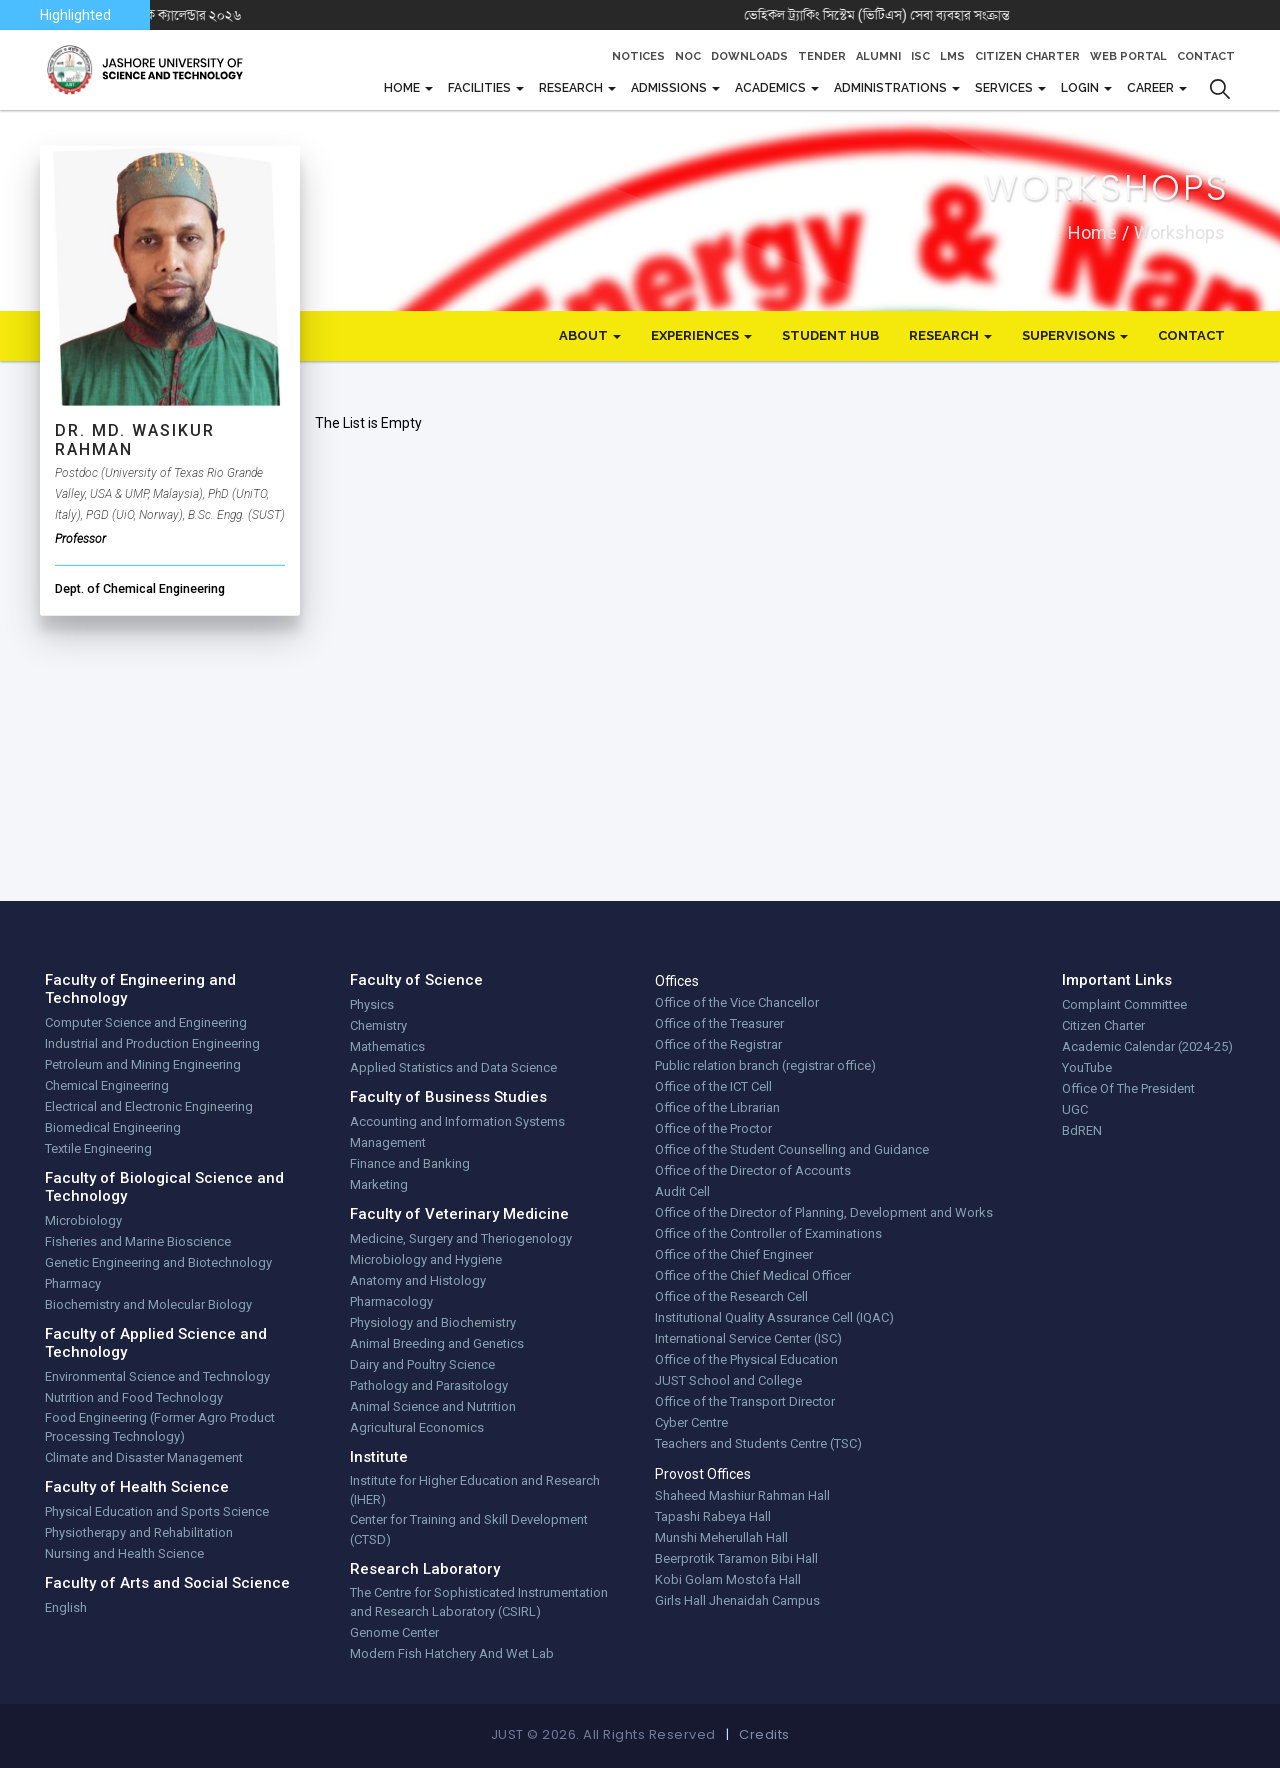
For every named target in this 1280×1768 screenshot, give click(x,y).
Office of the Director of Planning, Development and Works (824, 1212)
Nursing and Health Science (124, 1553)
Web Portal (1128, 56)
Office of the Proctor (713, 1128)
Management (388, 1142)
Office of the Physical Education (746, 1359)
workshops (1179, 231)
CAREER (1152, 88)
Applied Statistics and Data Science (453, 1067)
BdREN (1082, 1130)
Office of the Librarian (717, 1107)
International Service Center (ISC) (748, 1338)
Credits (764, 1734)
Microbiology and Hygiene (426, 1259)
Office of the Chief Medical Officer (753, 1275)
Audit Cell (682, 1191)
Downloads (749, 56)
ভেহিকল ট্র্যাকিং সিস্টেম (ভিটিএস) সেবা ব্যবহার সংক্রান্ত (912, 15)
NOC (688, 56)
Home (1092, 231)
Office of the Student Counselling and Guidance (792, 1149)
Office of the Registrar (718, 1044)
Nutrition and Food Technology (134, 1397)
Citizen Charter (1027, 56)
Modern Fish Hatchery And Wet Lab (452, 1653)
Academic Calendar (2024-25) (1147, 1046)
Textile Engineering (98, 1148)
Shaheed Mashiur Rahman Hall (742, 1495)
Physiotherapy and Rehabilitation (139, 1532)
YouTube (1087, 1067)
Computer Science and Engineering (146, 1022)
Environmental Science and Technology (157, 1376)
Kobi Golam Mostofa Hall (728, 1579)
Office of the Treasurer (719, 1023)
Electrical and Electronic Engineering (149, 1106)
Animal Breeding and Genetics (437, 1343)
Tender (822, 56)
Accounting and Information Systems (457, 1121)
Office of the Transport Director (745, 1401)
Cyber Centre (691, 1422)
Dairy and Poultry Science (422, 1364)
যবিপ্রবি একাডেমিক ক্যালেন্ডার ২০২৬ (189, 15)
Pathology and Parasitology (429, 1385)
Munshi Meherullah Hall (721, 1537)
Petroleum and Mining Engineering (143, 1064)
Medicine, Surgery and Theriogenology (461, 1238)
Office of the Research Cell (731, 1296)
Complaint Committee (1124, 1004)
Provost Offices (703, 1474)
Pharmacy (73, 1283)
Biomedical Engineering (113, 1127)
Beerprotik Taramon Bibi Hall (736, 1558)
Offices (677, 981)
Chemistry (378, 1025)
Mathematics (387, 1046)
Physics (372, 1004)
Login (1081, 88)
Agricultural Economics (417, 1427)
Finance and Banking (410, 1163)
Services (1005, 88)
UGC (1075, 1109)
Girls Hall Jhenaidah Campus (737, 1600)
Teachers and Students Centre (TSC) (758, 1443)
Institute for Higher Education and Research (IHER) (475, 1490)
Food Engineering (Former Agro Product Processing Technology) (160, 1427)
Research (572, 88)
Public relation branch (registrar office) (765, 1065)
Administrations (892, 88)
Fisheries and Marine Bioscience (138, 1241)
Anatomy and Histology (418, 1280)
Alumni (878, 56)
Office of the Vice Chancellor (737, 1002)
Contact (1206, 56)
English (66, 1607)
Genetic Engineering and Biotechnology (158, 1262)
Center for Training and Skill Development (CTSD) (469, 1529)
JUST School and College (728, 1380)
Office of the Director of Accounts (753, 1170)
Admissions (670, 88)
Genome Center (394, 1632)
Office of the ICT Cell (713, 1086)
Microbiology (83, 1220)
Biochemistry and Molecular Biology (148, 1304)
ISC (920, 56)
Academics (772, 88)
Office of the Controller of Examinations (768, 1233)
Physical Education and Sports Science (157, 1511)
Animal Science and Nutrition (433, 1406)
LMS (952, 56)
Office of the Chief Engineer (734, 1254)
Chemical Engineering (107, 1085)
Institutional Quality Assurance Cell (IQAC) (774, 1317)
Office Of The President (1128, 1088)
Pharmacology (391, 1301)
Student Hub (830, 335)
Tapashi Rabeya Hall (713, 1516)
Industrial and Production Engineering (152, 1043)
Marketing (379, 1184)
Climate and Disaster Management (144, 1457)
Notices (638, 56)
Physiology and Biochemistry (433, 1322)
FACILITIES (481, 88)
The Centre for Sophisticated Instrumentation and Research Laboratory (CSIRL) (479, 1602)
